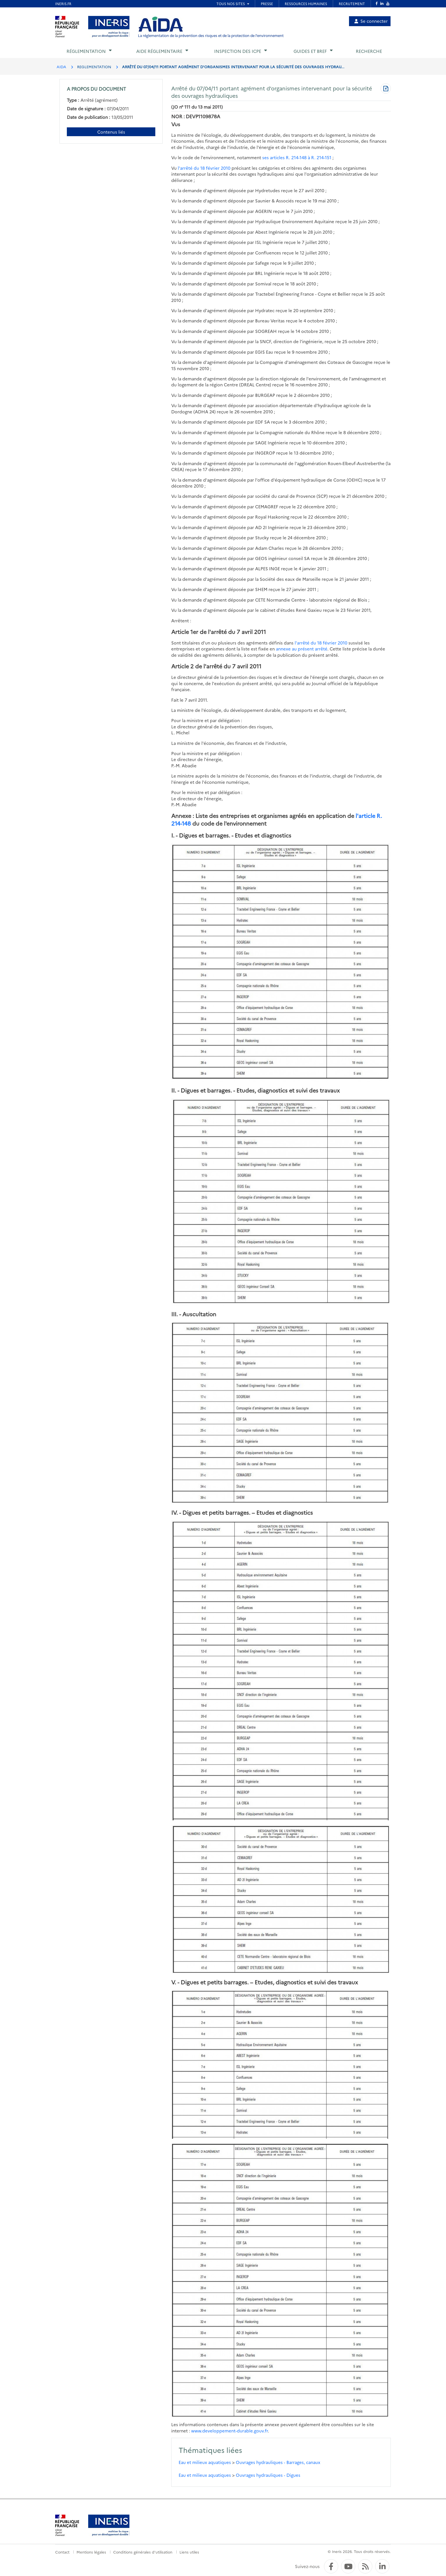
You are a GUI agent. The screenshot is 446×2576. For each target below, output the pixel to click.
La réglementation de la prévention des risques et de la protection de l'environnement (211, 35)
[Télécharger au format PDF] (386, 89)
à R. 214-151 (319, 157)
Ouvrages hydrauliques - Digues (268, 2475)
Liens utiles (189, 2551)
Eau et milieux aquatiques (205, 2462)
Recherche (369, 51)
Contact (62, 2551)
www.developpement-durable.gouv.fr (229, 2431)
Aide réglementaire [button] (159, 51)
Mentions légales (91, 2551)
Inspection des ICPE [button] (237, 51)
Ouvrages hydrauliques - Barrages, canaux (278, 2462)
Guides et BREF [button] (310, 51)
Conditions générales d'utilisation (142, 2551)
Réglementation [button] (86, 51)
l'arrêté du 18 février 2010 (204, 168)
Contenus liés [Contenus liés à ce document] (111, 132)
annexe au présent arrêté (301, 649)
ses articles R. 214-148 (284, 157)
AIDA (61, 66)
